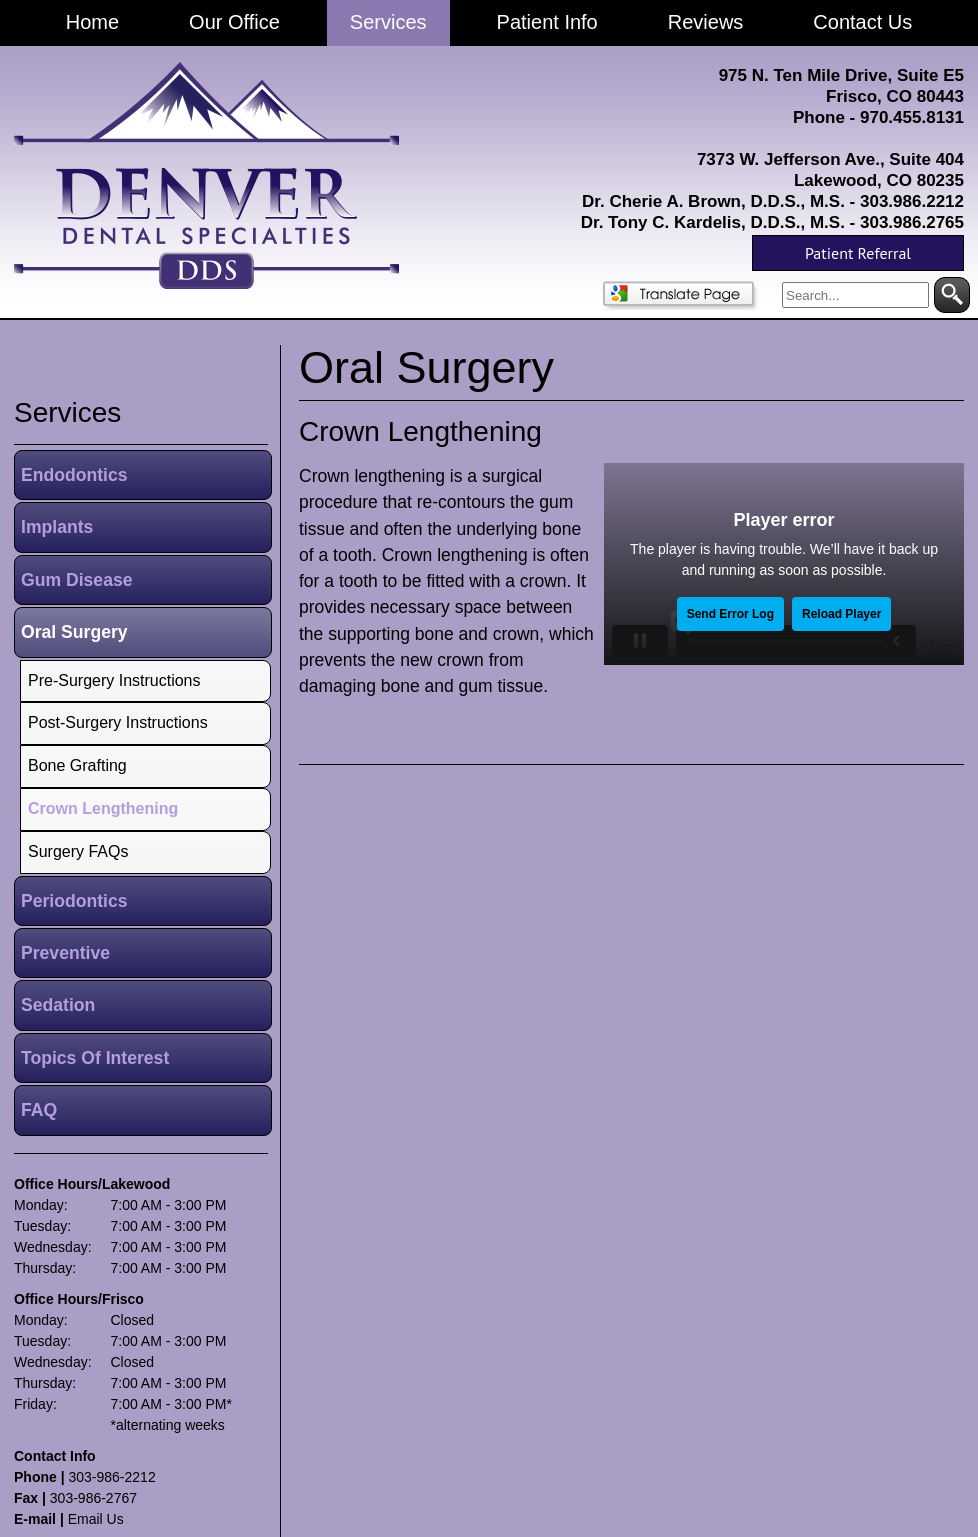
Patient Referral (858, 253)
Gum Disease (76, 580)
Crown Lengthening (420, 431)
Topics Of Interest (95, 1058)
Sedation (58, 1005)
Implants (57, 527)
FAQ (39, 1110)
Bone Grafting (77, 765)
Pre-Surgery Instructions (114, 680)
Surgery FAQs (78, 851)
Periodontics (74, 901)
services (67, 412)
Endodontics (74, 475)
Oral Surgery (74, 632)
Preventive (65, 953)
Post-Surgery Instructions (118, 722)
